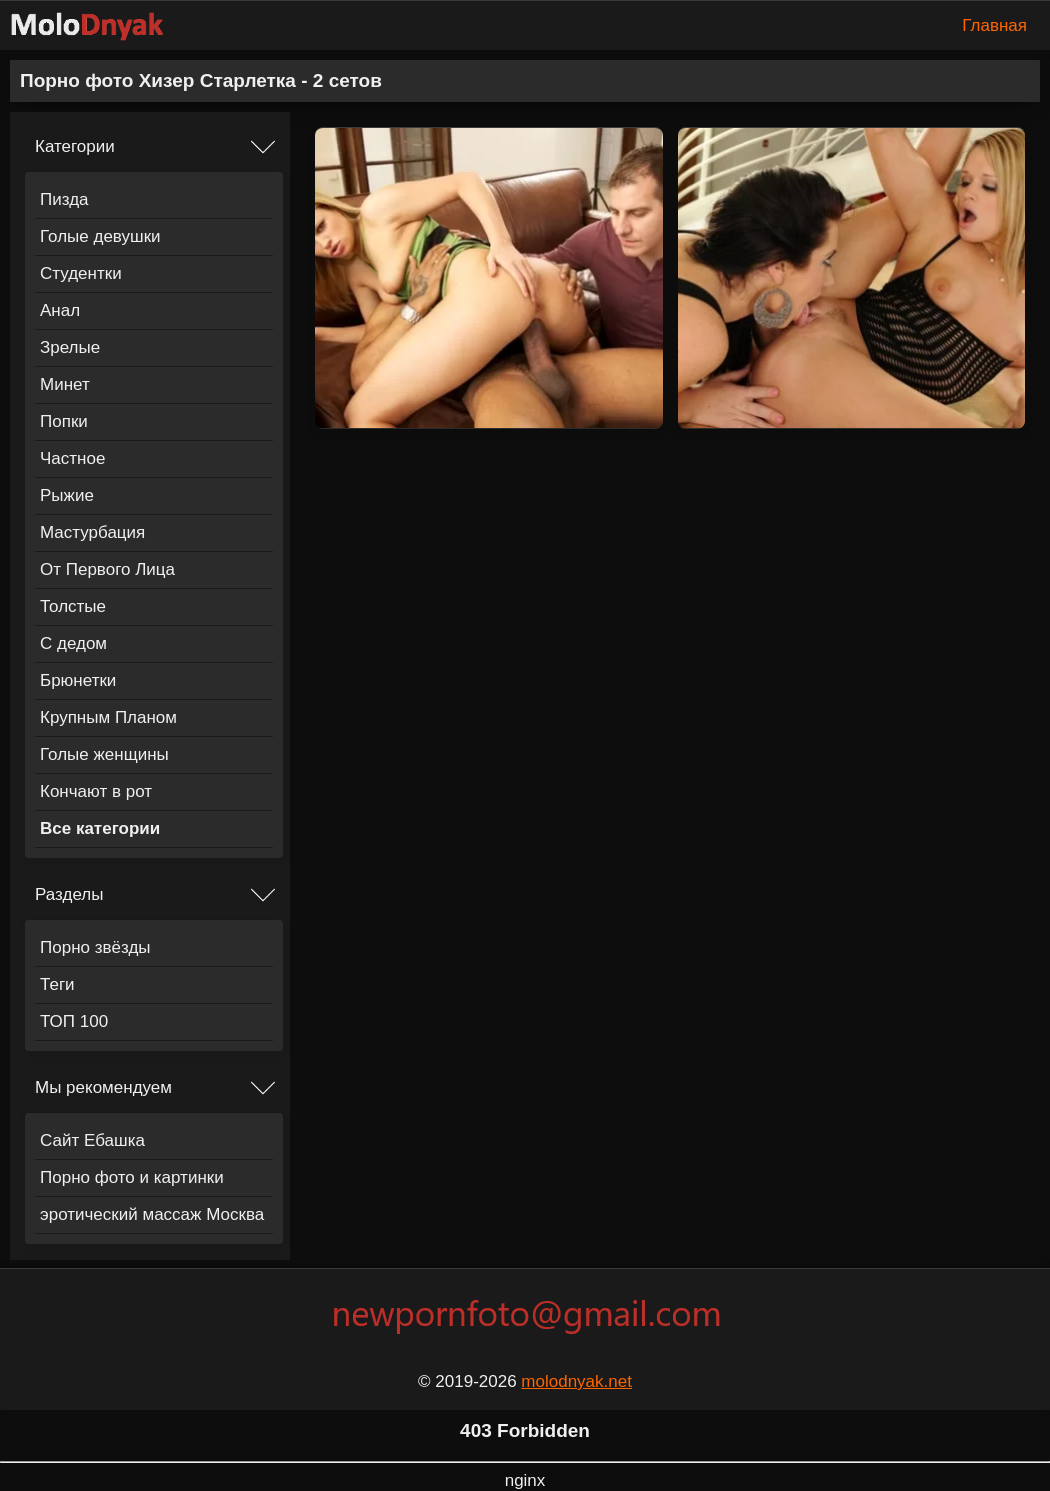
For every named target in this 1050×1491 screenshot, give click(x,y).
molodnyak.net (576, 1381)
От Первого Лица (107, 569)
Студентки (81, 273)
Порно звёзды (95, 947)
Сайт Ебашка (92, 1140)
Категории (75, 146)
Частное (72, 458)
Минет (65, 384)
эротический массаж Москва (152, 1214)
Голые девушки (100, 236)
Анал (60, 310)
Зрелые (70, 347)
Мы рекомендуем (103, 1087)
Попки (64, 421)
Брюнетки (78, 680)
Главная (994, 25)
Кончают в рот (96, 791)
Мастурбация (92, 532)
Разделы (69, 894)
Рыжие (67, 495)
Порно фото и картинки (132, 1177)
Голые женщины (104, 754)
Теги (57, 984)
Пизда (64, 199)
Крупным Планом (108, 717)
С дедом (73, 643)
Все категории (100, 828)
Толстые (73, 606)
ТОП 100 (74, 1021)
